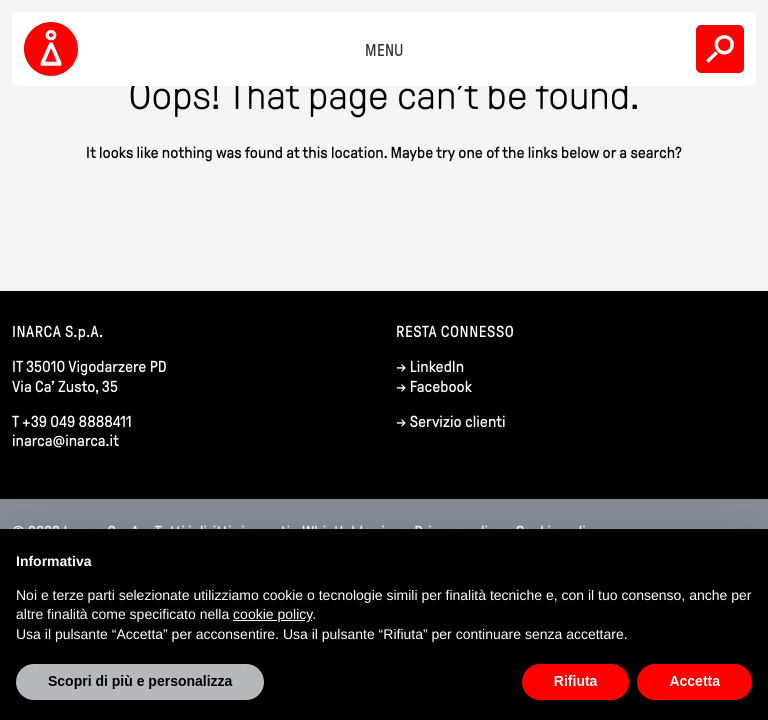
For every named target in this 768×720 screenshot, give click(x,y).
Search (720, 49)
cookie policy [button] (272, 614)
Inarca (54, 49)
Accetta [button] (694, 681)
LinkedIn (437, 367)
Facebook (441, 387)
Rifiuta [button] (576, 681)
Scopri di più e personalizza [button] (140, 681)
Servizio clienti (458, 422)
